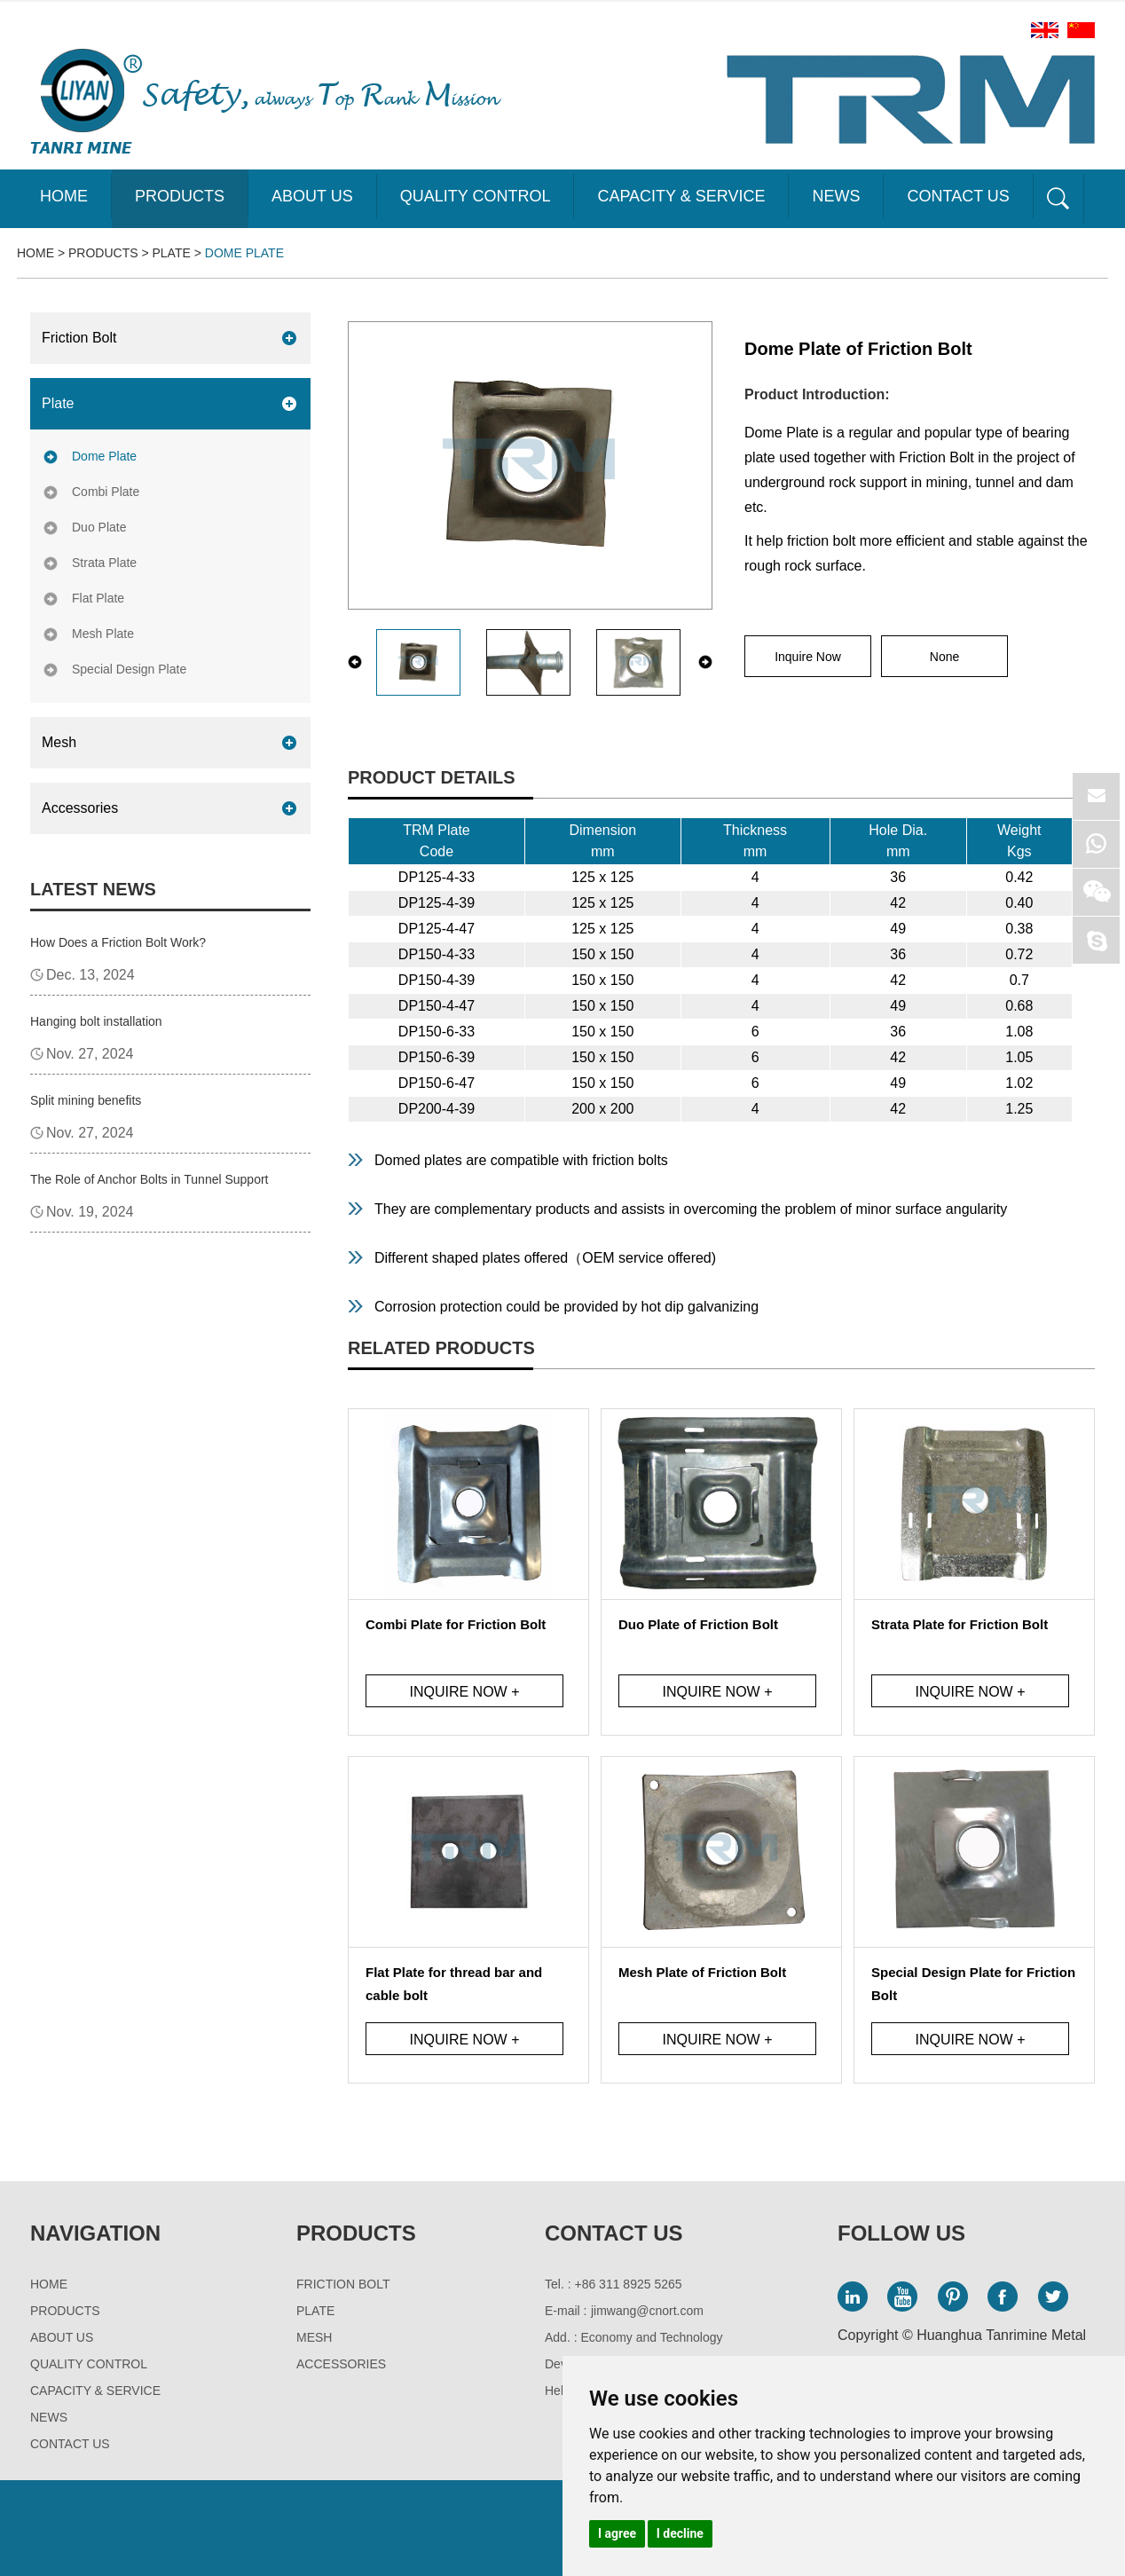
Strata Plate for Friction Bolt (959, 1624)
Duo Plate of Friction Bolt (698, 1624)
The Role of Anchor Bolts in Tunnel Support (149, 1179)
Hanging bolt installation (96, 1021)
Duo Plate (99, 527)
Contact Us (958, 196)
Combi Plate (105, 491)
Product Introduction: (817, 394)
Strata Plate (104, 562)
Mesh (59, 742)
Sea (1058, 199)
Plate (172, 253)
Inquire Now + (464, 1691)
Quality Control (475, 196)
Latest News (93, 889)
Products (179, 196)
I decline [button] (680, 2533)
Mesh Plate (103, 633)
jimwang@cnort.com (647, 2311)
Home (64, 196)
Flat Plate (98, 598)
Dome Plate (244, 253)
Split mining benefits (85, 1100)
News (836, 196)
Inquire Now (808, 657)
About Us (312, 196)
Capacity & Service (681, 196)
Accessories (80, 807)
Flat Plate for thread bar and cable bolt (454, 1984)
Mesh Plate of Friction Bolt (702, 1972)
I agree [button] (617, 2533)
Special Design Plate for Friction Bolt (973, 1984)
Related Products (441, 1348)
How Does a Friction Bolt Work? (118, 942)
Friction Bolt (79, 337)
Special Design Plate (129, 669)
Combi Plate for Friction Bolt (456, 1624)
